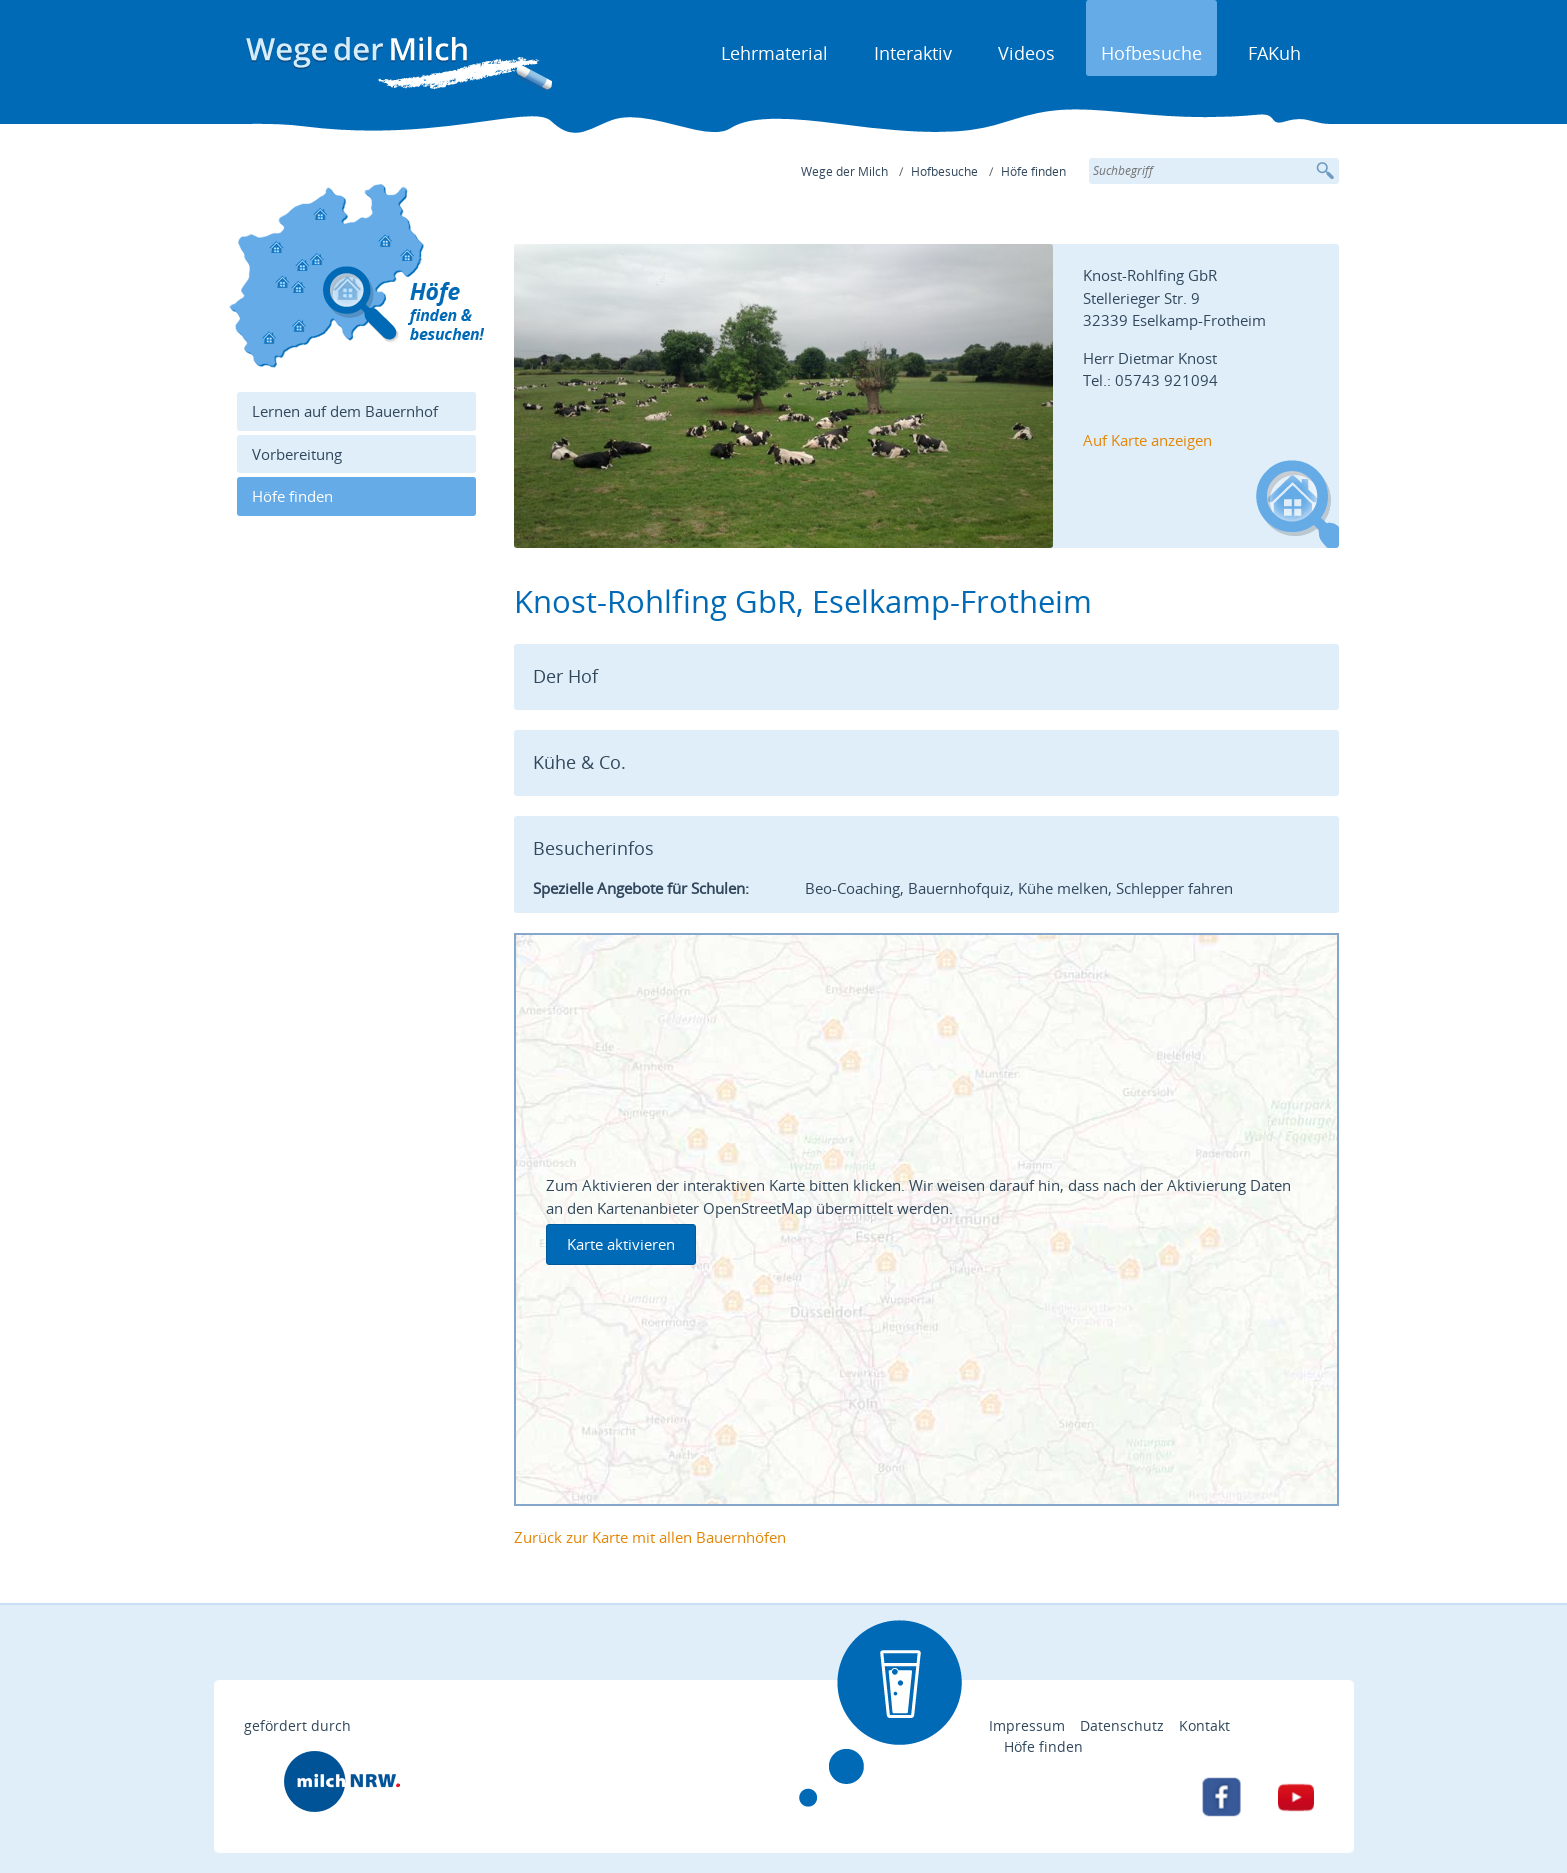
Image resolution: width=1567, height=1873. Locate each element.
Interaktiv (913, 53)
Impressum (1027, 1725)
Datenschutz (1122, 1725)
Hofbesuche (1151, 53)
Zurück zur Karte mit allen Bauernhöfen (650, 1537)
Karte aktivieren (621, 1244)
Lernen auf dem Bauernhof (345, 411)
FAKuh (1274, 53)
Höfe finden (1033, 171)
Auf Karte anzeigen (1147, 440)
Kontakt (1204, 1725)
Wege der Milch (844, 171)
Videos (1026, 53)
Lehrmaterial (774, 53)
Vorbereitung (297, 454)
